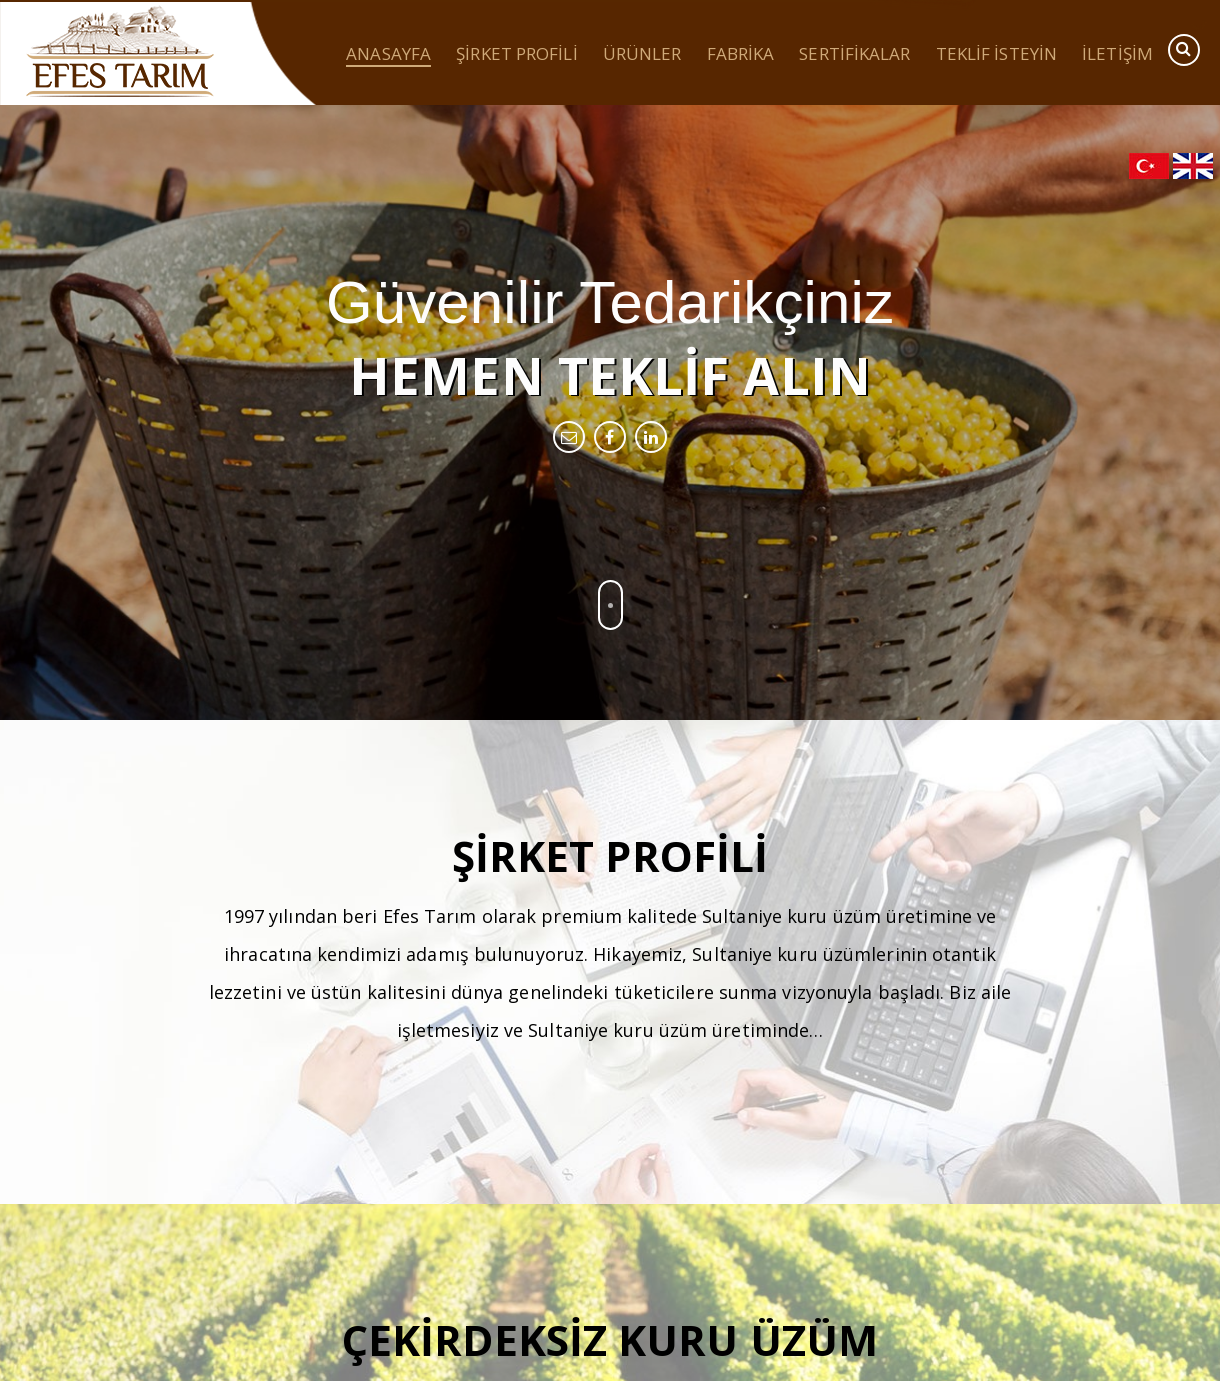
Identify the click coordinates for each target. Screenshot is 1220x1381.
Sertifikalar (854, 55)
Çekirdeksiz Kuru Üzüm (610, 1339)
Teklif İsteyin (996, 55)
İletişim (1117, 55)
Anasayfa (388, 55)
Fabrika (741, 55)
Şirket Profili (516, 55)
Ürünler (642, 55)
